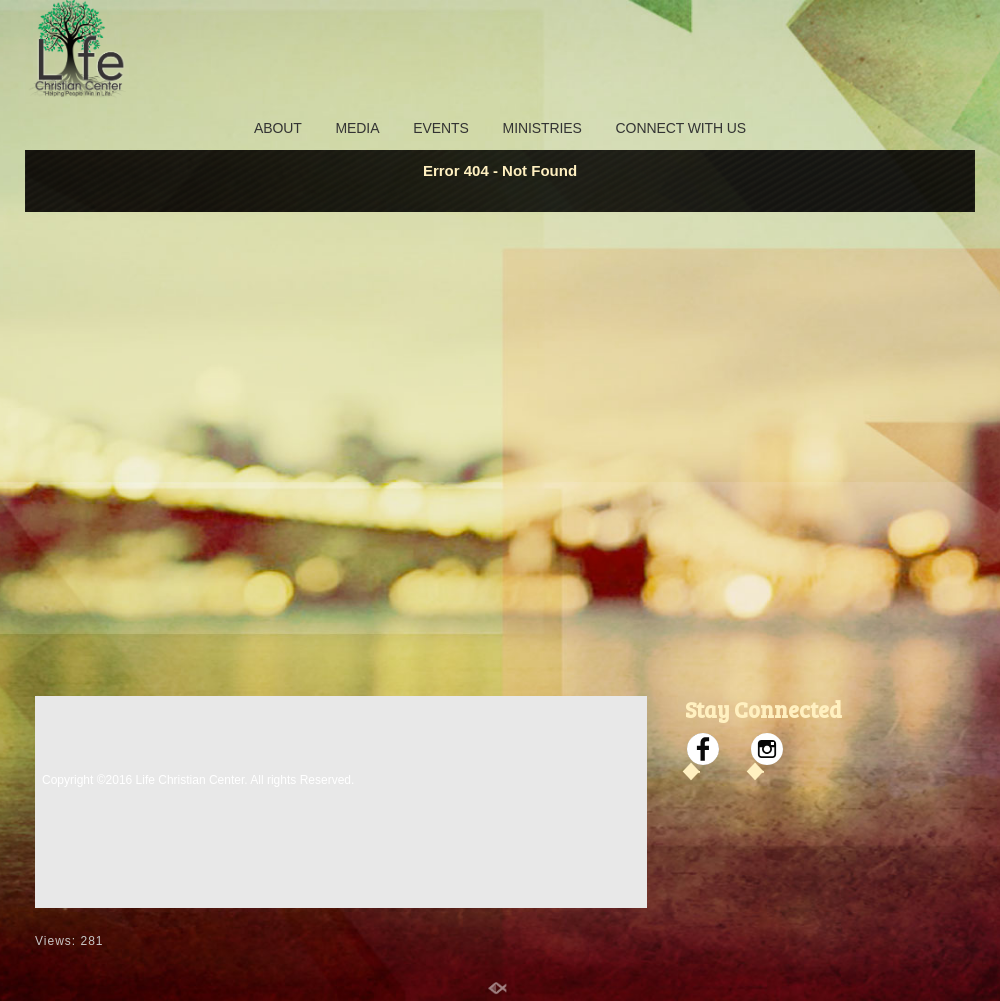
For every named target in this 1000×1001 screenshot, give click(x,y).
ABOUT (278, 128)
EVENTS (440, 128)
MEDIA (358, 128)
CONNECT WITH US (681, 128)
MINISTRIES (542, 128)
